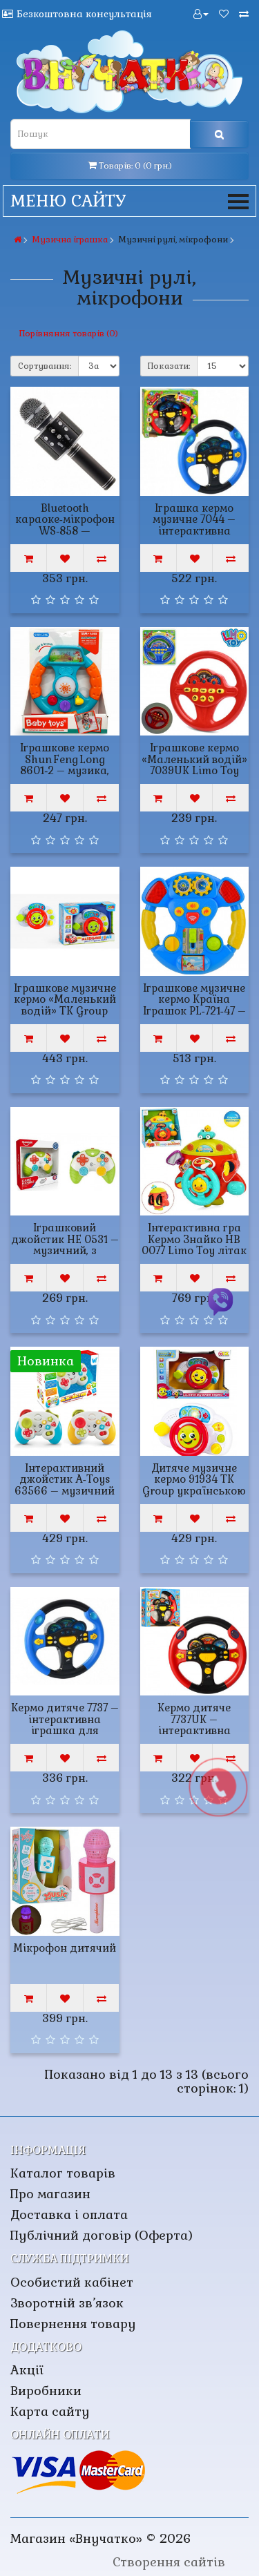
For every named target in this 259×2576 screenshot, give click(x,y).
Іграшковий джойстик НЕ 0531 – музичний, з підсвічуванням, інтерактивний (65, 1250)
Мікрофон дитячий (64, 1947)
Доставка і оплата (69, 2214)
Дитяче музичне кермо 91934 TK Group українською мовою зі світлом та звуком (194, 1490)
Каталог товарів (62, 2173)
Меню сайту (129, 201)
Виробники (45, 2391)
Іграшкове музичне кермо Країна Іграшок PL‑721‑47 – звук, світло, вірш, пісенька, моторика (194, 1010)
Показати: (169, 366)
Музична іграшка (70, 239)
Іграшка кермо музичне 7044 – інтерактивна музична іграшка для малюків (194, 530)
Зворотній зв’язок (67, 2303)
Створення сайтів (169, 2562)
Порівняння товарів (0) (68, 333)
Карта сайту (50, 2411)
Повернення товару (73, 2324)
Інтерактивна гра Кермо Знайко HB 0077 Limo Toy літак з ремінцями (194, 1245)
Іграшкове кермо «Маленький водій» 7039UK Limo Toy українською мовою (194, 765)
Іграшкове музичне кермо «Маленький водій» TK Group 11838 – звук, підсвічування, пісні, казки (65, 1016)
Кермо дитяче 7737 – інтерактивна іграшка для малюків (65, 1725)
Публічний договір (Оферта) (101, 2235)
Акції (27, 2370)
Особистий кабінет (71, 2282)
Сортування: (44, 366)
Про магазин (50, 2194)
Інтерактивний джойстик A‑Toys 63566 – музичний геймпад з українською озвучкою (65, 1496)
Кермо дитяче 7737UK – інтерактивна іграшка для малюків (194, 1730)
